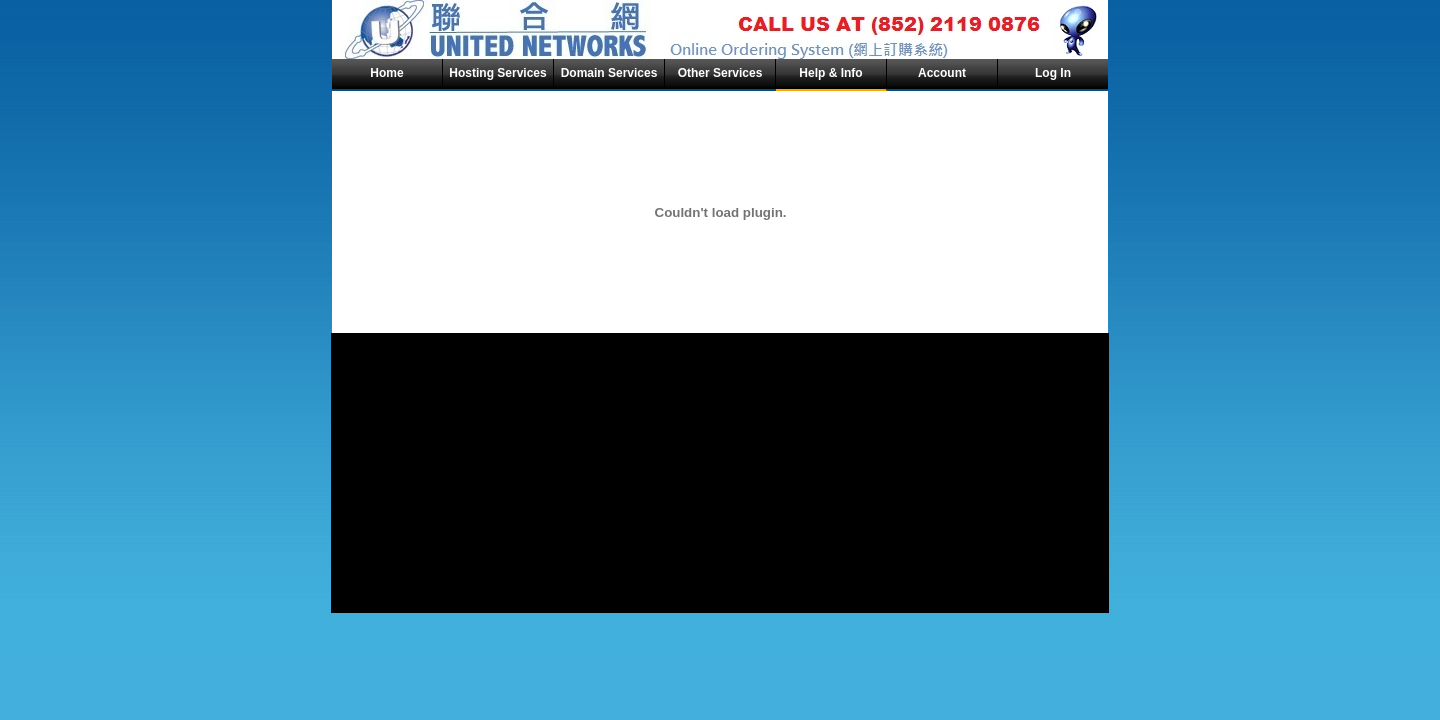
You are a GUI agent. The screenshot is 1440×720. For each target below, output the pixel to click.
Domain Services (609, 73)
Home (386, 73)
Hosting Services (497, 73)
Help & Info (830, 73)
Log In (1053, 73)
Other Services (720, 73)
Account (942, 73)
